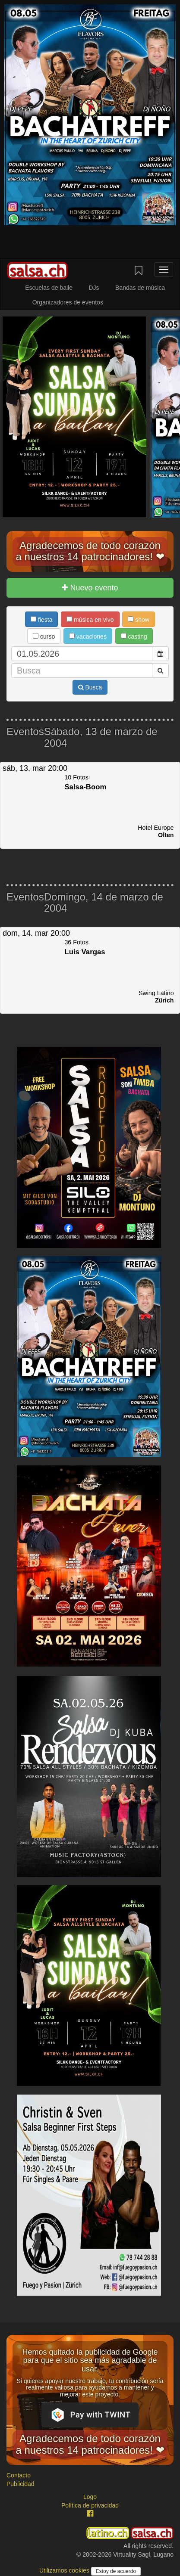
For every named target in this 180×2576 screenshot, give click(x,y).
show (138, 619)
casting (134, 636)
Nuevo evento (90, 587)
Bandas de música (140, 287)
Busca (90, 687)
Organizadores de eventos (67, 302)
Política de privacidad (90, 2505)
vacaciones (88, 636)
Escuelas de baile (49, 287)
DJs (93, 287)
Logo (90, 2496)
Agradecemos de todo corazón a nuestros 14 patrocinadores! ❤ (90, 551)
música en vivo (90, 619)
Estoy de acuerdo (116, 2571)
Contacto (18, 2475)
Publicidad (20, 2483)
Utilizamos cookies (65, 2570)
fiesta (41, 619)
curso (44, 636)
